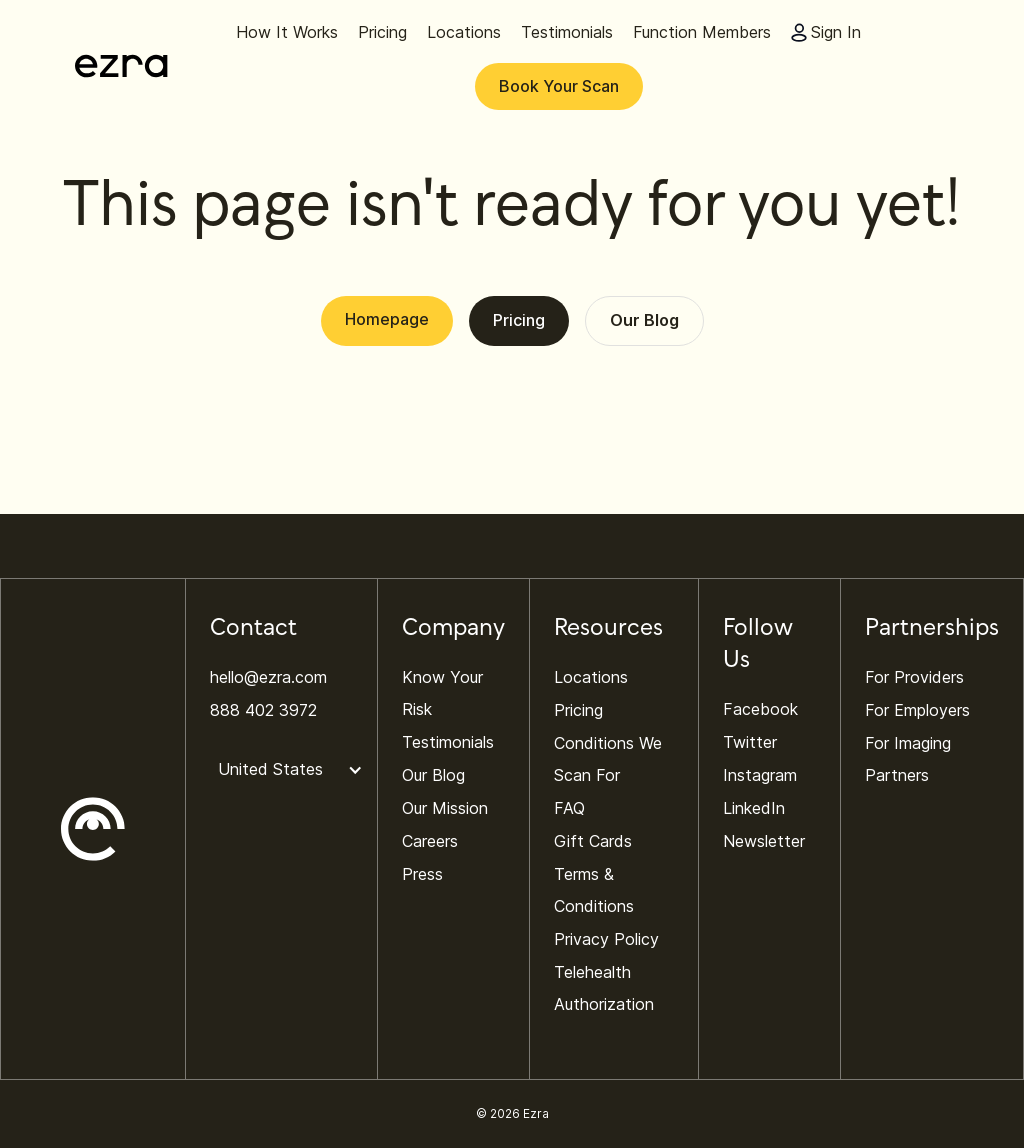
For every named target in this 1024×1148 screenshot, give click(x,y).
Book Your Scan (559, 86)
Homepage (387, 319)
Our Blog (644, 320)
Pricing (519, 320)
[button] (296, 770)
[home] (121, 65)
